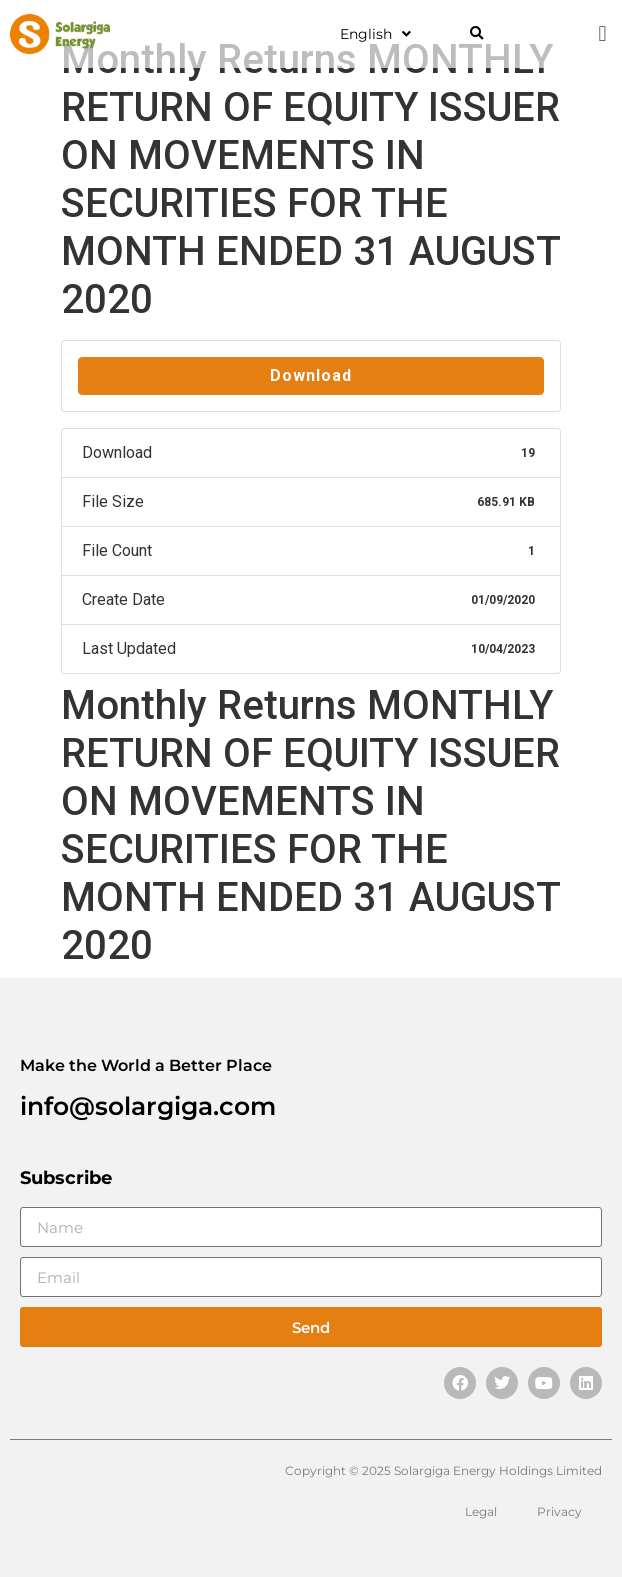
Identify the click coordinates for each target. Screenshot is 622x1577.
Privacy (559, 1511)
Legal (481, 1511)
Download (311, 375)
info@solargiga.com (148, 1106)
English (375, 34)
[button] (476, 34)
